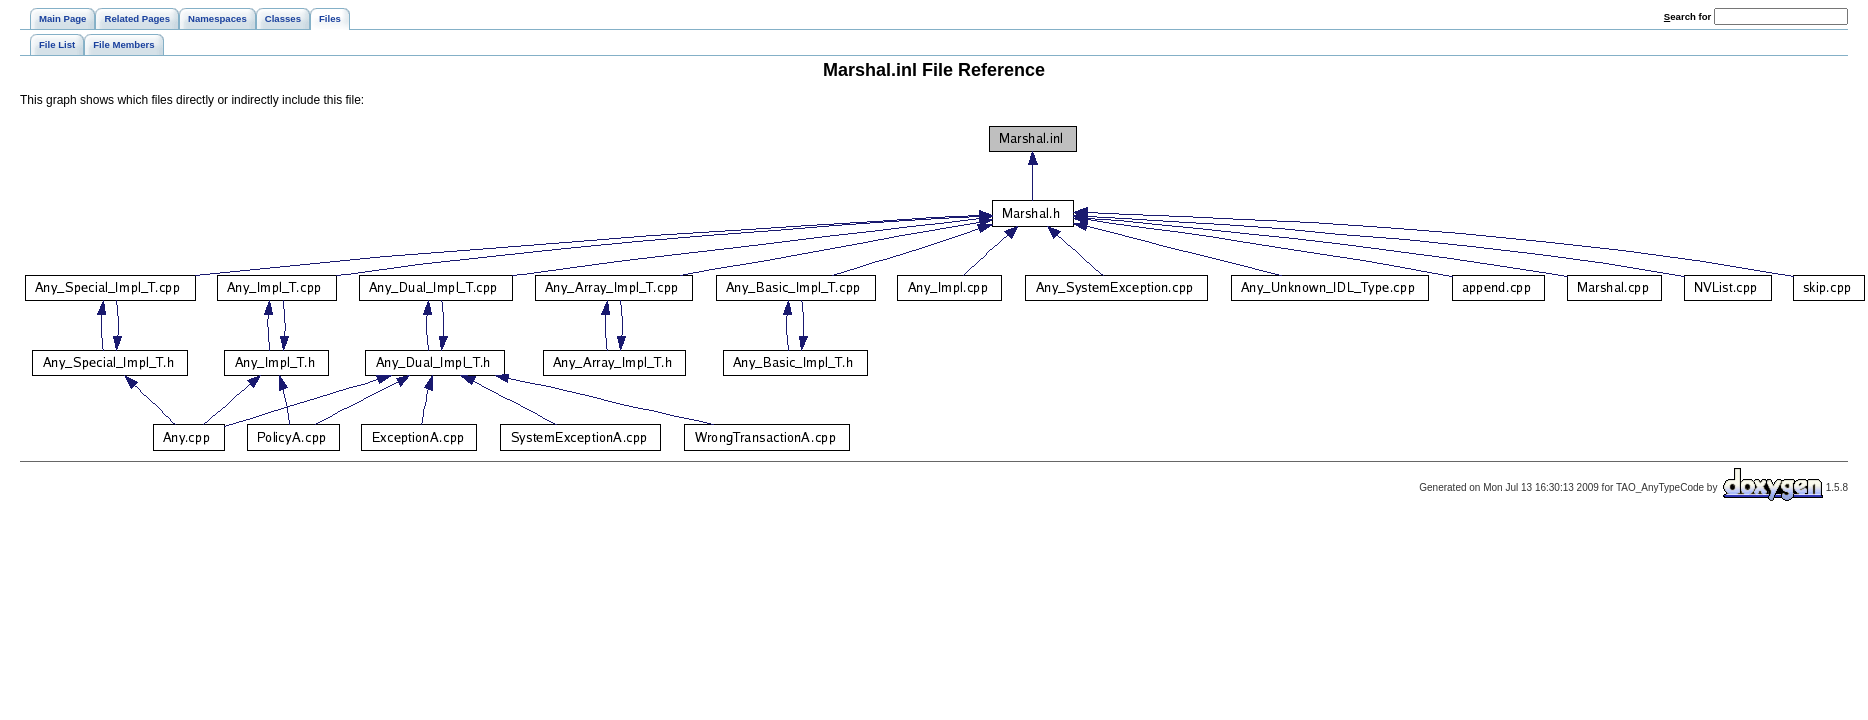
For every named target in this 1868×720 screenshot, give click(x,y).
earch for (1687, 16)
